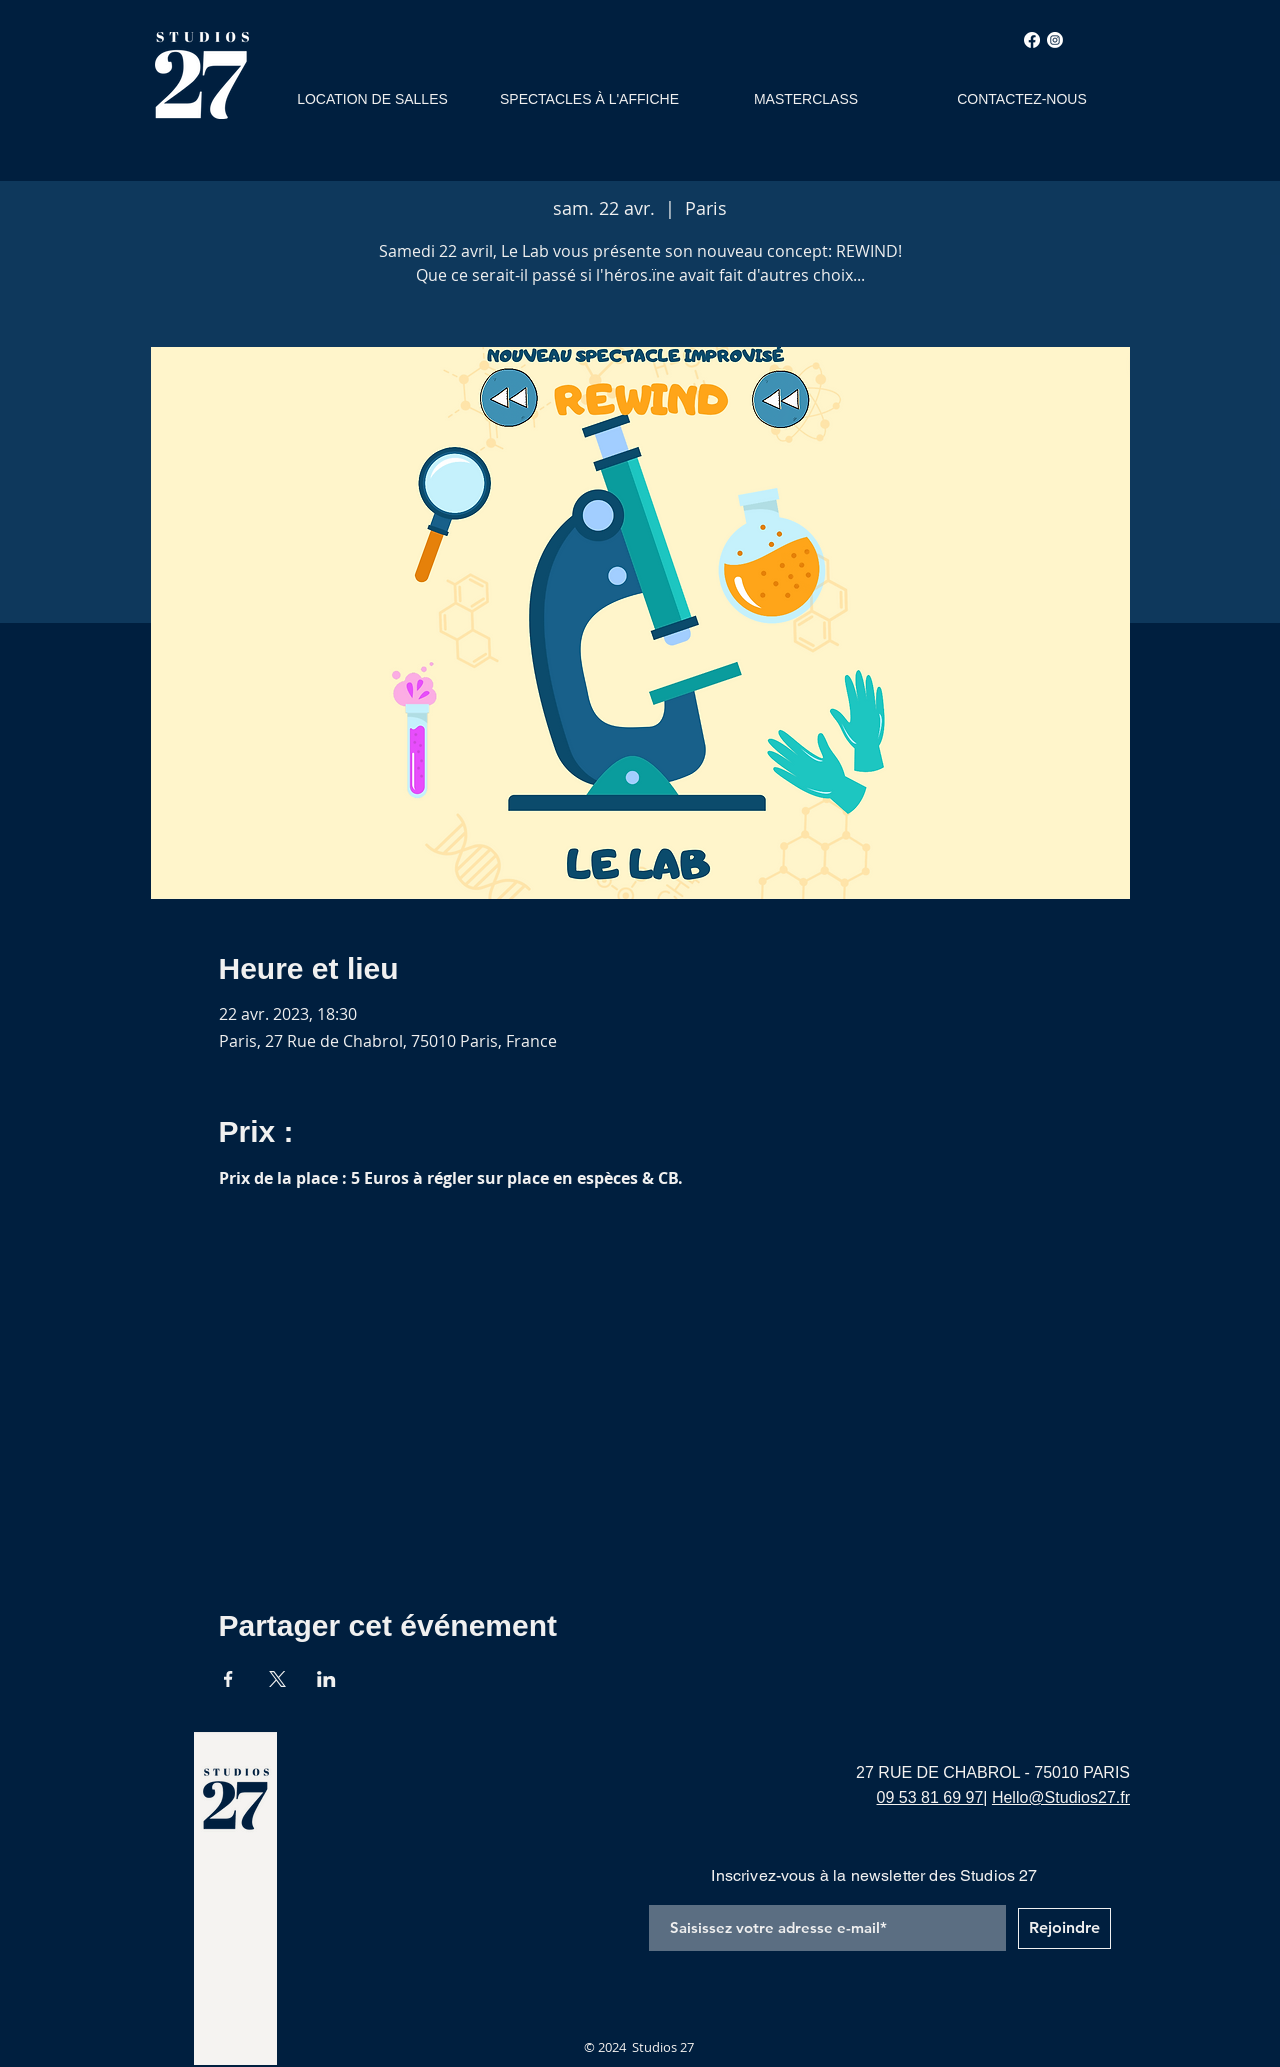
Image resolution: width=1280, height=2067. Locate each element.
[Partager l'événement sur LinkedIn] (326, 1679)
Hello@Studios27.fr (1061, 1797)
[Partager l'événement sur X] (277, 1679)
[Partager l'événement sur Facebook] (228, 1679)
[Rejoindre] (1064, 1928)
